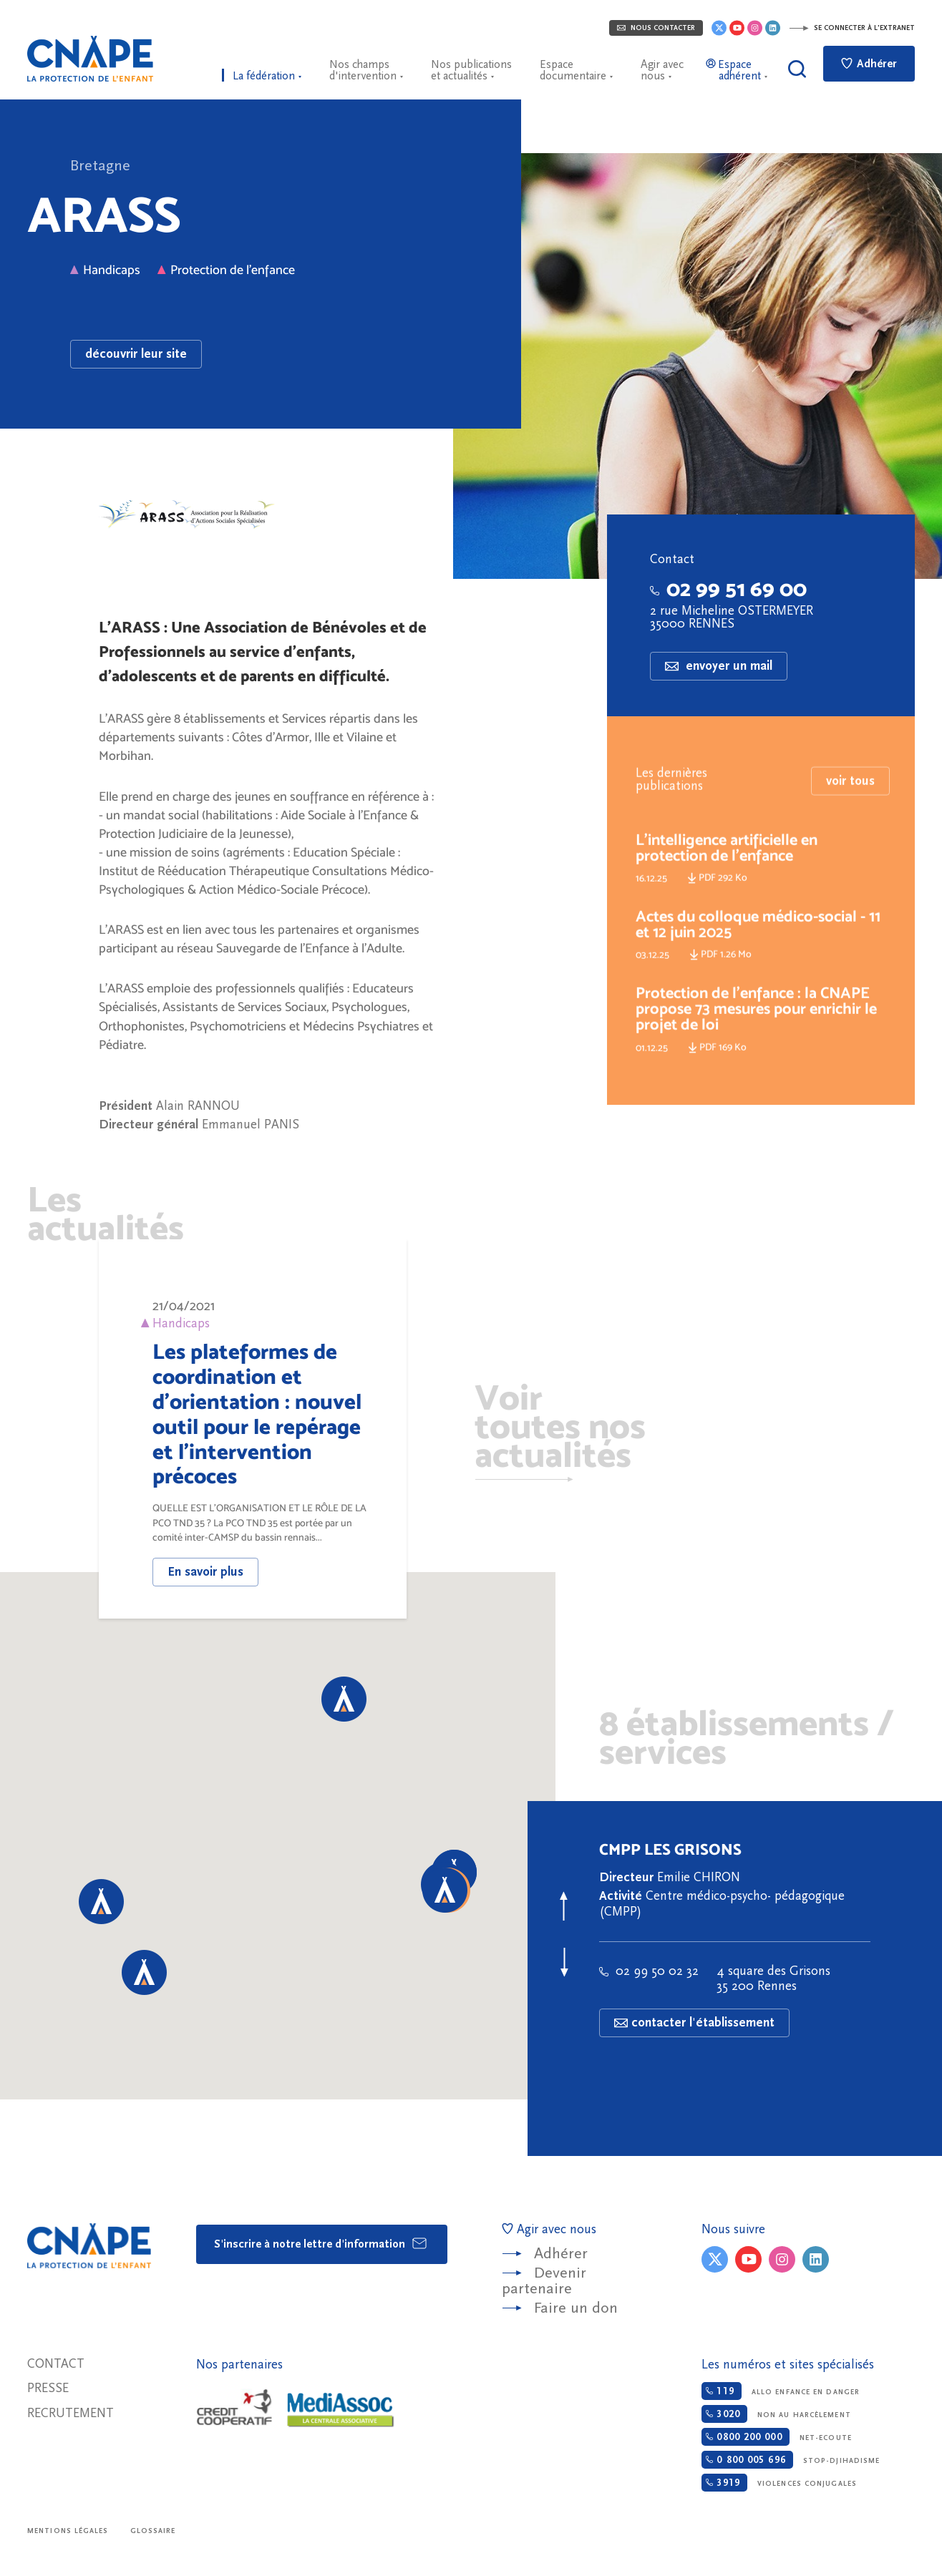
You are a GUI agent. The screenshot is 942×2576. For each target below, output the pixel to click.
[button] (144, 1972)
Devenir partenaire (544, 2281)
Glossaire (153, 2530)
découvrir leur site (136, 353)
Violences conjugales (779, 2483)
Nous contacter (656, 28)
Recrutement (70, 2413)
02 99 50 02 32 (649, 1971)
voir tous (850, 810)
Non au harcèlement (775, 2414)
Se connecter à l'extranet (852, 28)
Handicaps (105, 269)
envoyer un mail (718, 665)
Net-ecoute (776, 2437)
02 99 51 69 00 (728, 588)
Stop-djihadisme (790, 2460)
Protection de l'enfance (226, 269)
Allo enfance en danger (780, 2391)
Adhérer (869, 63)
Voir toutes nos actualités (560, 1428)
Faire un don (576, 2308)
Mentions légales (68, 2530)
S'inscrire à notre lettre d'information (321, 2243)
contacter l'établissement (694, 2022)
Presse (48, 2388)
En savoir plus (205, 1571)
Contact (55, 2363)
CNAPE (90, 59)
